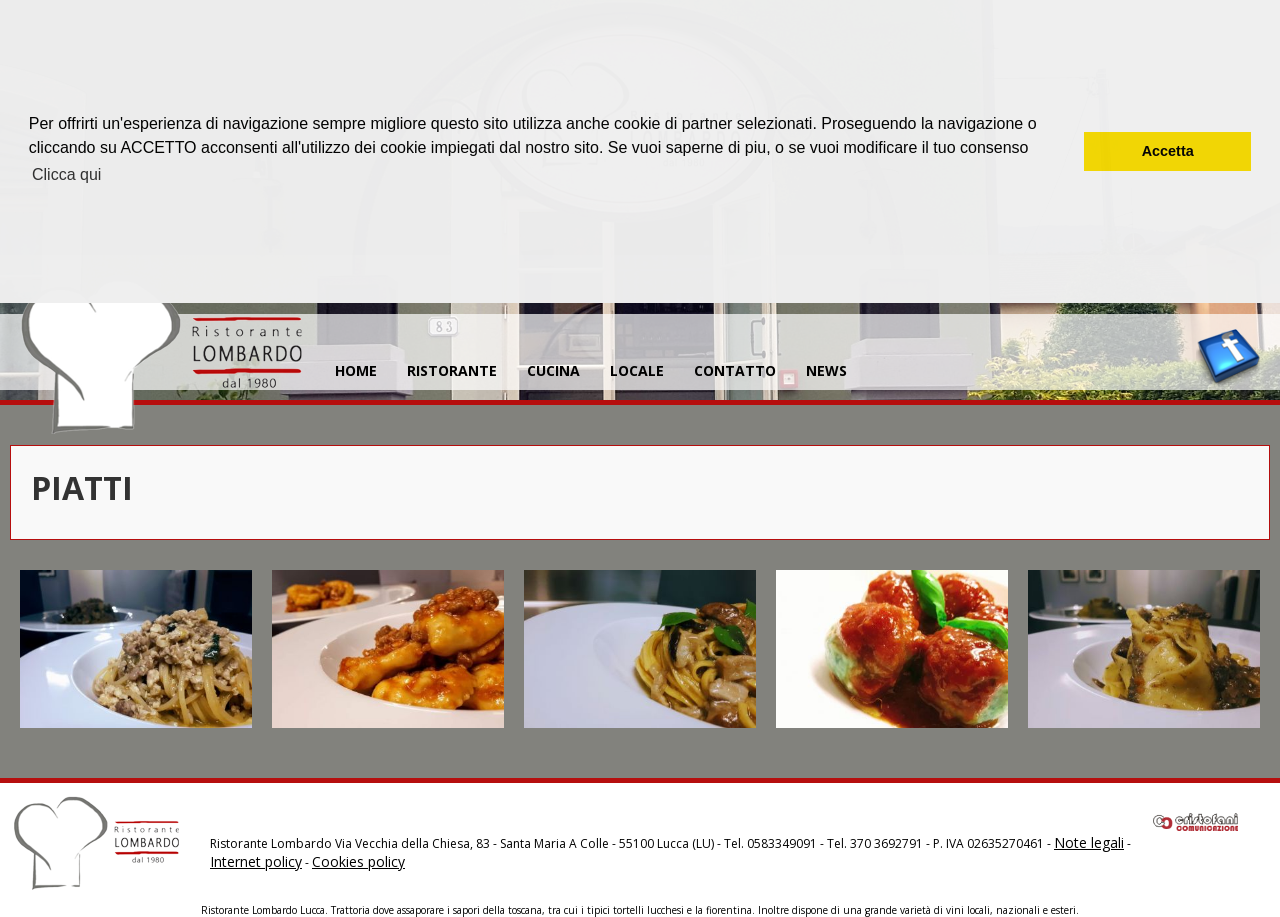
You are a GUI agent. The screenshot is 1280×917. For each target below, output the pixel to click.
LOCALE (637, 370)
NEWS (826, 370)
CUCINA (553, 370)
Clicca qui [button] (66, 174)
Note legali (1089, 842)
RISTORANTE (452, 370)
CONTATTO (735, 370)
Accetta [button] (1168, 151)
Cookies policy (358, 861)
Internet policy (256, 861)
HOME (356, 370)
